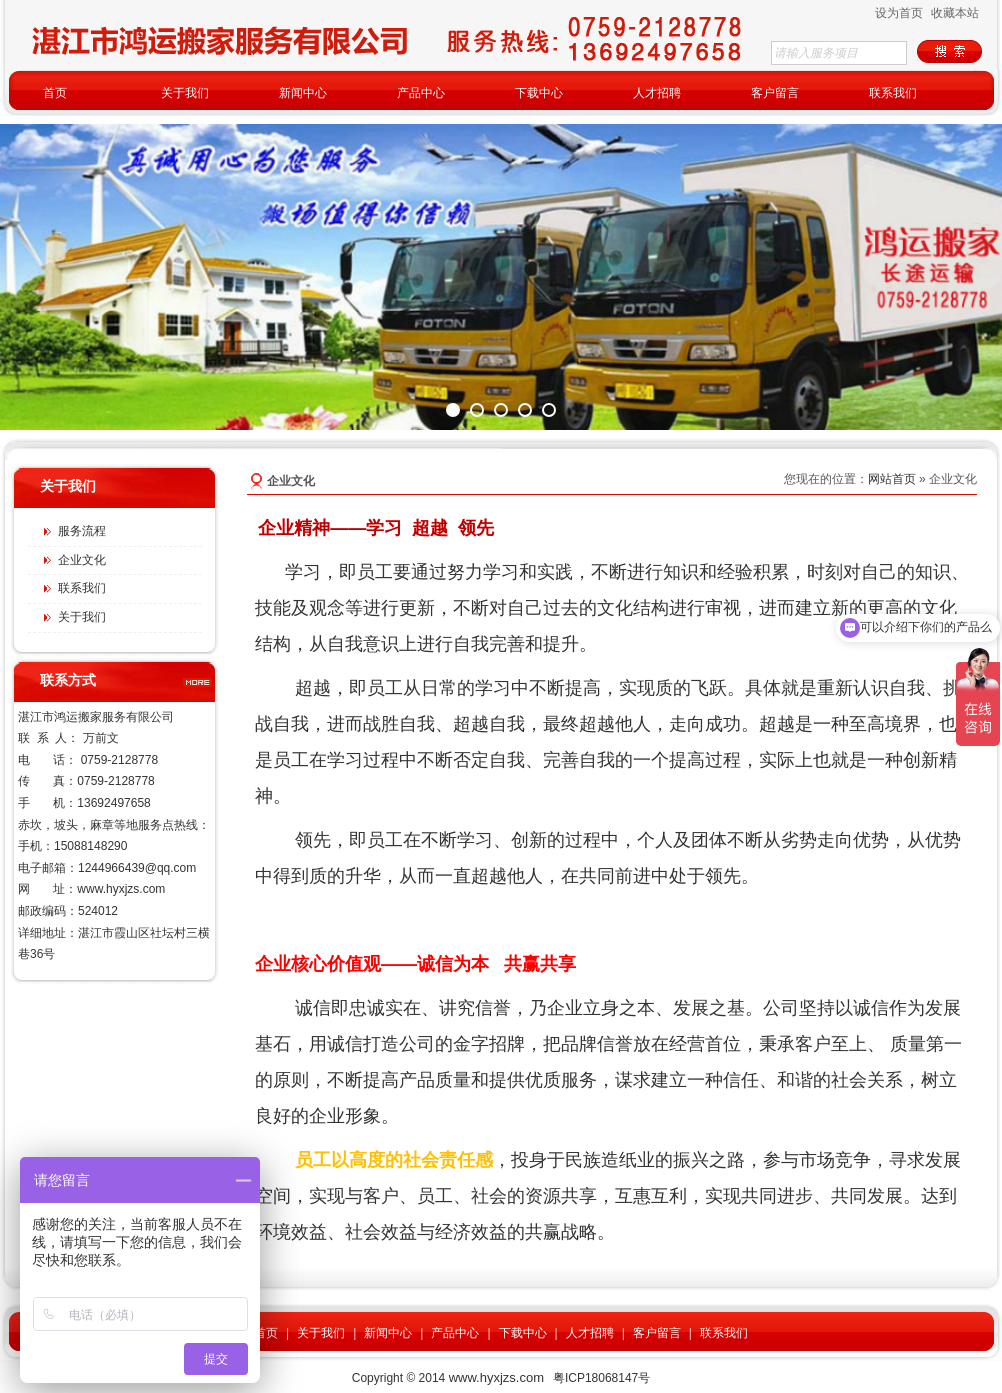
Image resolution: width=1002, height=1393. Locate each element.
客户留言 (657, 1333)
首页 (266, 1333)
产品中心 (455, 1333)
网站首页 (892, 479)
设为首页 (899, 13)
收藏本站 (955, 13)
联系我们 (724, 1333)
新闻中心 (388, 1333)
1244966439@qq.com (137, 868)
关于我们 (321, 1333)
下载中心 (523, 1333)
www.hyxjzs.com (121, 889)
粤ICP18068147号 (601, 1378)
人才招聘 (590, 1333)
